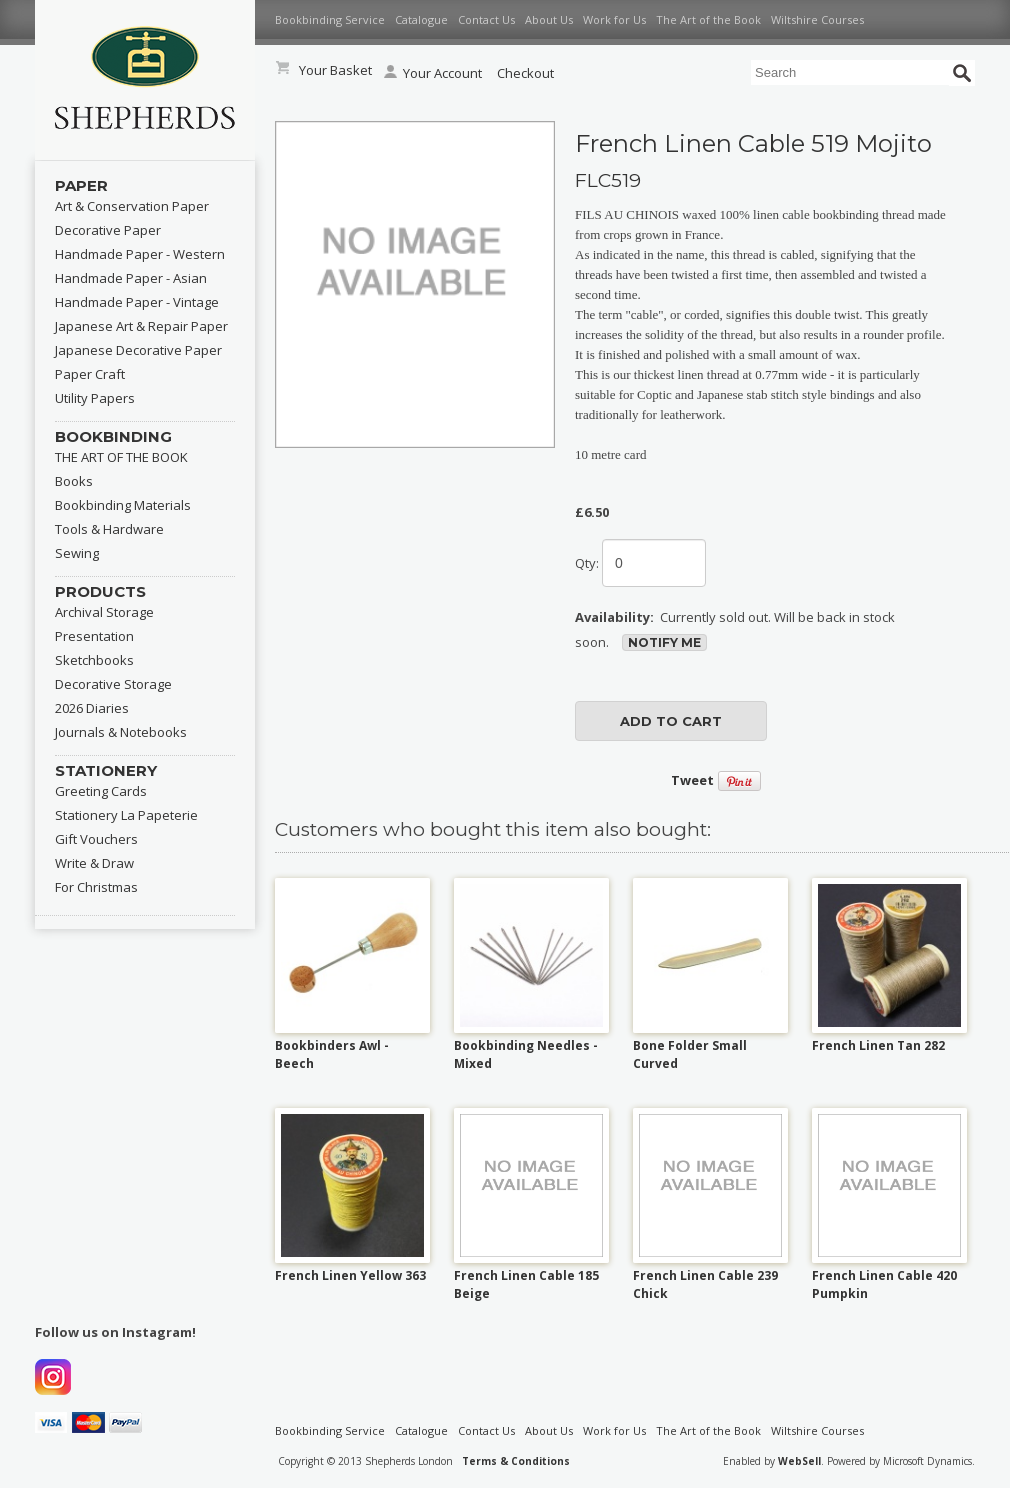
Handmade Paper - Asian (131, 278)
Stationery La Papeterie (126, 815)
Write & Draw (94, 863)
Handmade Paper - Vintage (137, 302)
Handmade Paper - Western (140, 254)
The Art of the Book (708, 19)
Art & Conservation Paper (132, 206)
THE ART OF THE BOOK (121, 457)
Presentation (94, 636)
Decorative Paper (108, 230)
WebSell (799, 1461)
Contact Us (486, 19)
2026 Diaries (92, 708)
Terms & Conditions (516, 1461)
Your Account (433, 73)
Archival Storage (104, 612)
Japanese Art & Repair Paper (141, 326)
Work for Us (614, 19)
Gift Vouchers (96, 839)
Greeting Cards (101, 791)
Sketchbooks (94, 660)
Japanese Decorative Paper (138, 350)
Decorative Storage (113, 684)
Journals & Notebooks (121, 732)
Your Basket (335, 70)
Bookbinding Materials (123, 505)
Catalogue (421, 19)
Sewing (77, 553)
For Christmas (96, 887)
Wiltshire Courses (817, 19)
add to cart (671, 721)
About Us (549, 19)
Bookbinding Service (330, 19)
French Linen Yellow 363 (350, 1275)
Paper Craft (90, 374)
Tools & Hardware (109, 529)
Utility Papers (95, 398)
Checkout (525, 73)
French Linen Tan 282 (878, 1045)
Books (74, 481)
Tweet (692, 780)
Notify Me (664, 642)
